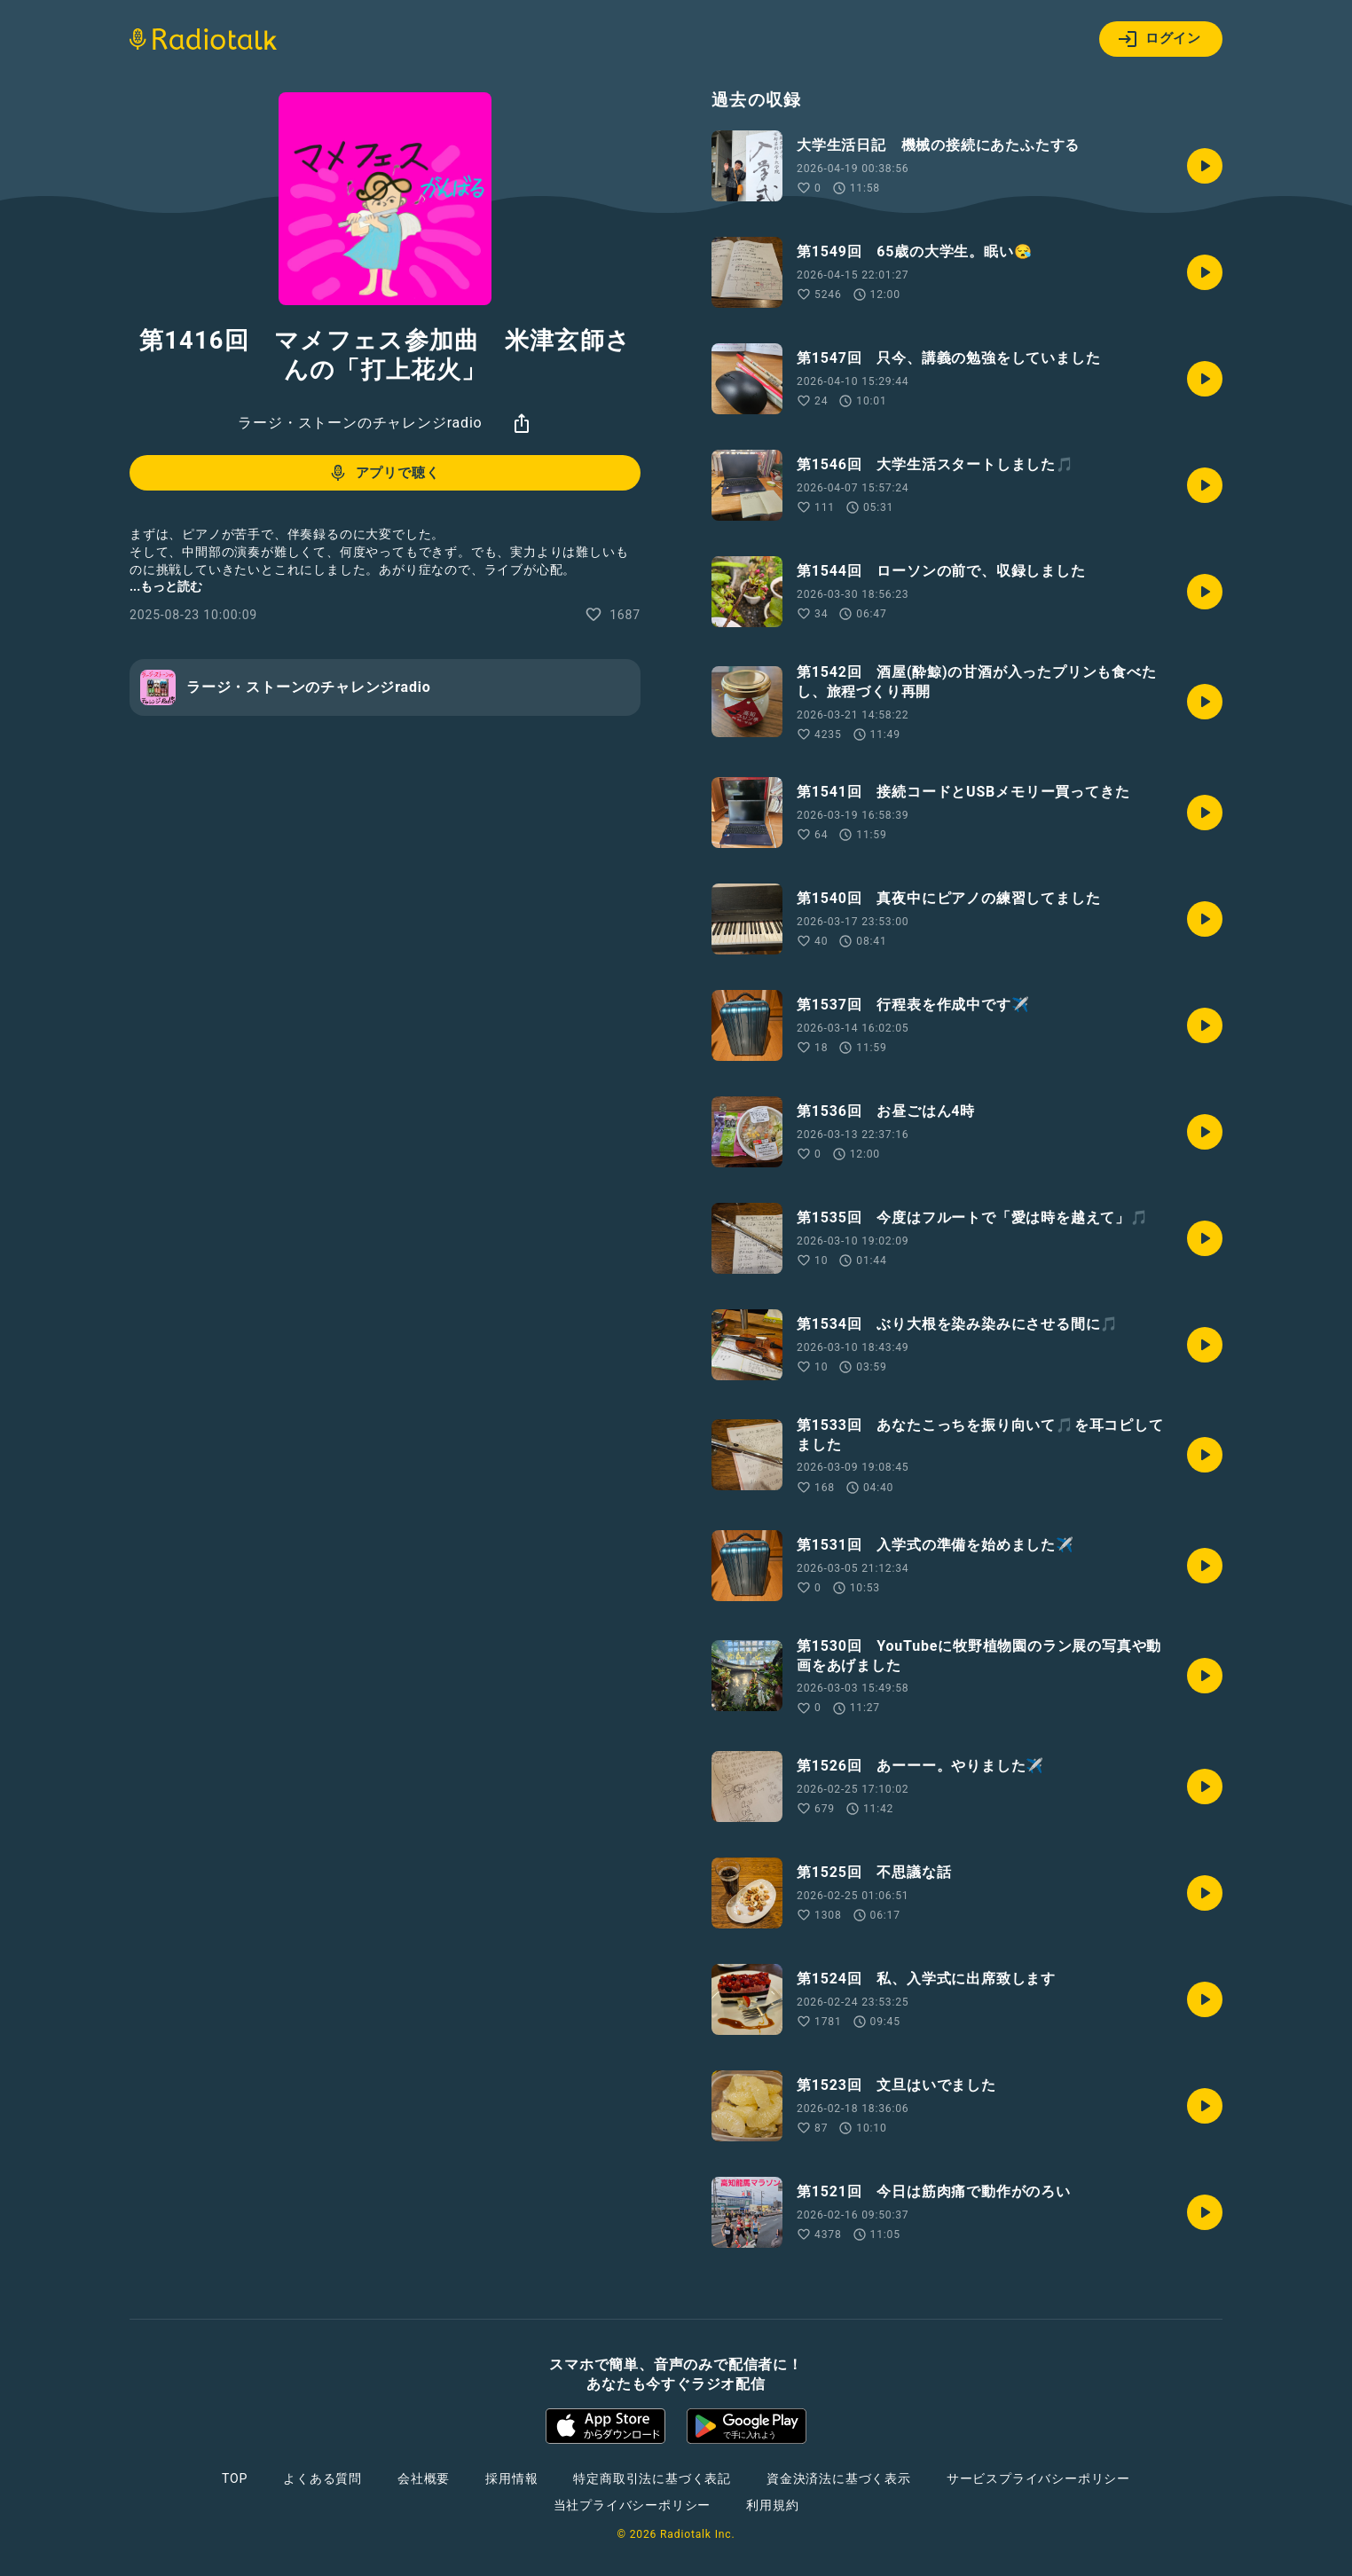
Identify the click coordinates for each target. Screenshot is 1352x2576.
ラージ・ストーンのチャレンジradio (360, 422)
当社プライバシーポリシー (632, 2505)
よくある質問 (322, 2478)
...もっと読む (166, 586)
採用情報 (511, 2478)
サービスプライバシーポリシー (1038, 2478)
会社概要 (423, 2478)
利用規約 (772, 2505)
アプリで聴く (383, 472)
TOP (235, 2478)
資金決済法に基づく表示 (838, 2478)
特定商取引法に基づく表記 (652, 2478)
